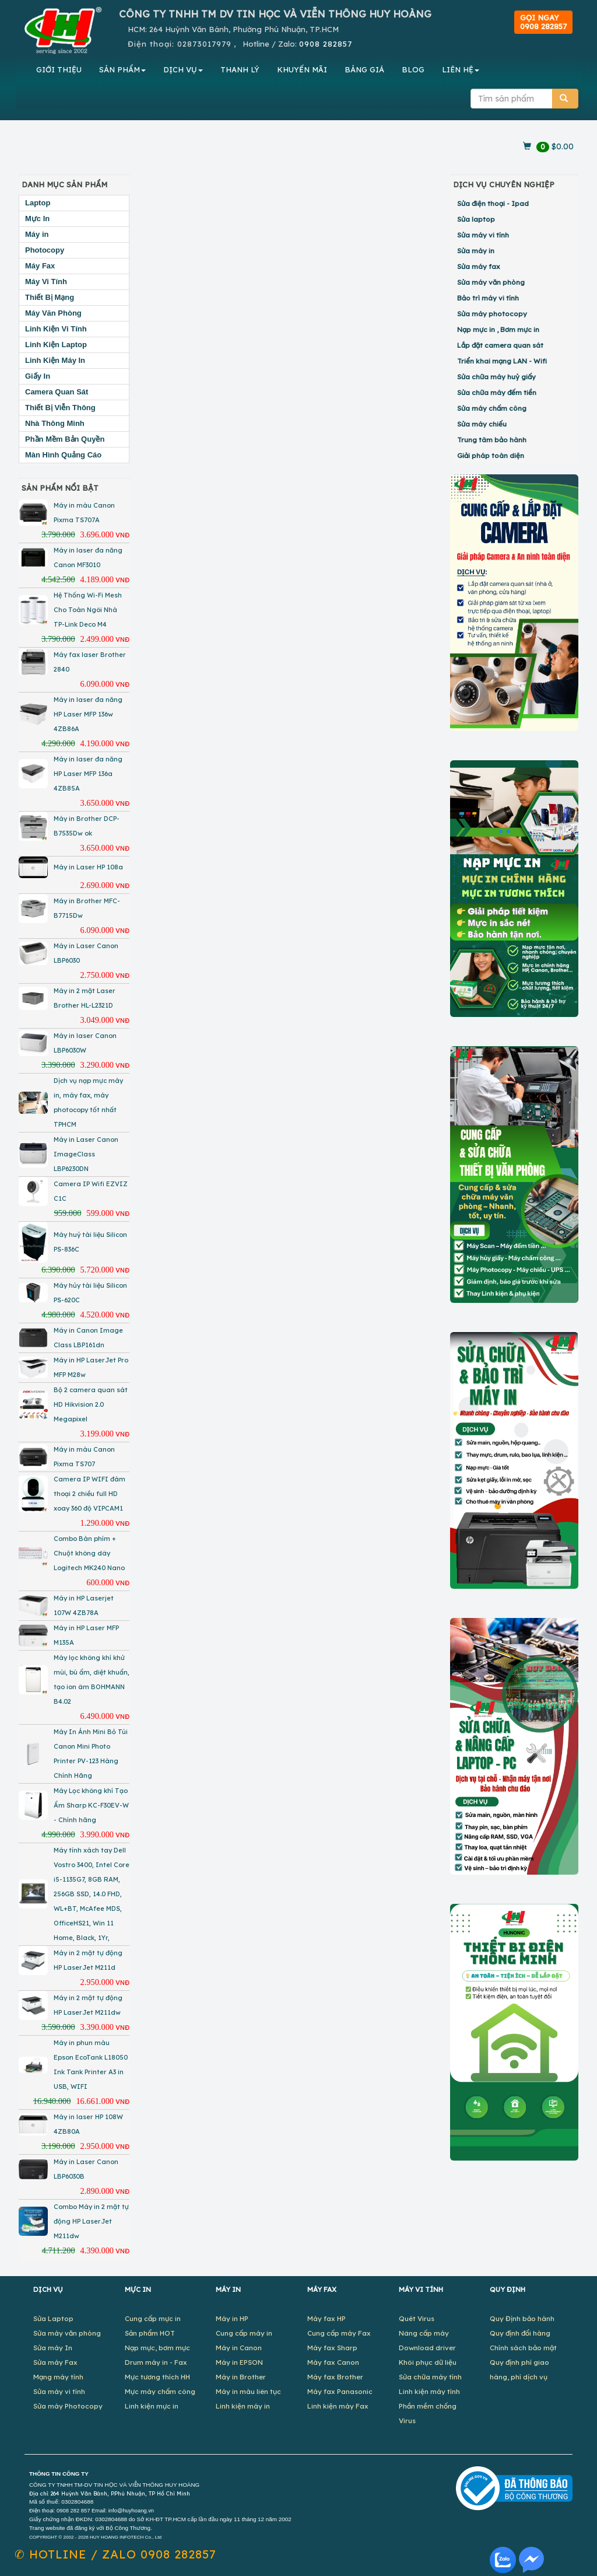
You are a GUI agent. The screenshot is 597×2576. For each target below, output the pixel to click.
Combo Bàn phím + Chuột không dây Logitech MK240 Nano (89, 1553)
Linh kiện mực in (151, 2406)
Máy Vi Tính (46, 281)
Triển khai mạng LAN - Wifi (502, 360)
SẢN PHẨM (122, 69)
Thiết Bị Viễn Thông (60, 407)
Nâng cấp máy (424, 2333)
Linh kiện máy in (243, 2406)
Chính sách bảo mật (523, 2347)
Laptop (37, 202)
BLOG (413, 69)
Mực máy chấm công (160, 2391)
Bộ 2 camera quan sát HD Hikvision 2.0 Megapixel (91, 1404)
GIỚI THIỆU (59, 69)
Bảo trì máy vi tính (488, 297)
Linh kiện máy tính (429, 2391)
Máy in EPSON (239, 2362)
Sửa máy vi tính (483, 234)
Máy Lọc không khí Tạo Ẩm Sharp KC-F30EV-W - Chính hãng (91, 1805)
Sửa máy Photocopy (68, 2406)
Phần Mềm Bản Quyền (64, 439)
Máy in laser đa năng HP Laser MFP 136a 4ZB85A (88, 773)
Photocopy (44, 250)
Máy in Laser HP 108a (88, 867)
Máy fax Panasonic (340, 2391)
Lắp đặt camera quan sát (500, 345)
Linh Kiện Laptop (56, 344)
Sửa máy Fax (55, 2362)
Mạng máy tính (58, 2376)
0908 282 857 (73, 2511)
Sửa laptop (476, 219)
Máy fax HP (326, 2318)
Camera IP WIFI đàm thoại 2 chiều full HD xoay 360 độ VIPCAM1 (89, 1493)
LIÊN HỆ (460, 69)
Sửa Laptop (53, 2318)
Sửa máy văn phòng (491, 282)
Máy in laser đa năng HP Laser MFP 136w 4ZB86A (88, 714)
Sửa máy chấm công (491, 408)
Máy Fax (40, 265)
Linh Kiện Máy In (55, 360)
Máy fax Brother (335, 2376)
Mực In (37, 218)
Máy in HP (232, 2318)
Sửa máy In (52, 2347)
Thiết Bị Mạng (49, 297)
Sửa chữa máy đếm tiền (496, 392)
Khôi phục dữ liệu (427, 2362)
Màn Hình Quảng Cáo (63, 454)
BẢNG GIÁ (364, 69)
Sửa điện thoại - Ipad (493, 203)
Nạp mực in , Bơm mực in (498, 329)
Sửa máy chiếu (482, 424)
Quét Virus (416, 2318)
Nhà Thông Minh (55, 423)
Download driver (427, 2347)
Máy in (36, 234)
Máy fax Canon (333, 2362)
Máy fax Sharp (332, 2347)
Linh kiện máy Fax (337, 2406)
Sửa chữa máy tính (430, 2376)
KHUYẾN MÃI (302, 69)
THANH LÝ (239, 69)
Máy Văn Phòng (53, 313)
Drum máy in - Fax (156, 2362)
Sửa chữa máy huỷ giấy (496, 376)
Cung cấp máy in (244, 2333)
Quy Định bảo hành (522, 2318)
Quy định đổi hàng (520, 2333)
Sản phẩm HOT (150, 2333)
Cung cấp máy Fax (339, 2333)
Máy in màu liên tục (248, 2391)
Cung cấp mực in (153, 2318)
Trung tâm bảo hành (491, 439)
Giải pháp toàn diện (490, 455)
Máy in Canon (239, 2347)
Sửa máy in (475, 250)
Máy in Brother (241, 2376)
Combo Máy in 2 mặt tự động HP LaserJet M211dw (91, 2221)
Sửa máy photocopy (492, 313)
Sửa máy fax (478, 266)
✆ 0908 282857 (115, 2554)
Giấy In (37, 376)
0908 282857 (325, 43)
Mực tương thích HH (157, 2376)
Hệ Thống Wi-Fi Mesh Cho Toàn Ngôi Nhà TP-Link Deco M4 (88, 609)
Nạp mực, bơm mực (157, 2347)
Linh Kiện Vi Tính (56, 328)
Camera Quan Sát (56, 391)
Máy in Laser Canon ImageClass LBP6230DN (86, 1154)
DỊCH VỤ (183, 69)
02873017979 (204, 43)
